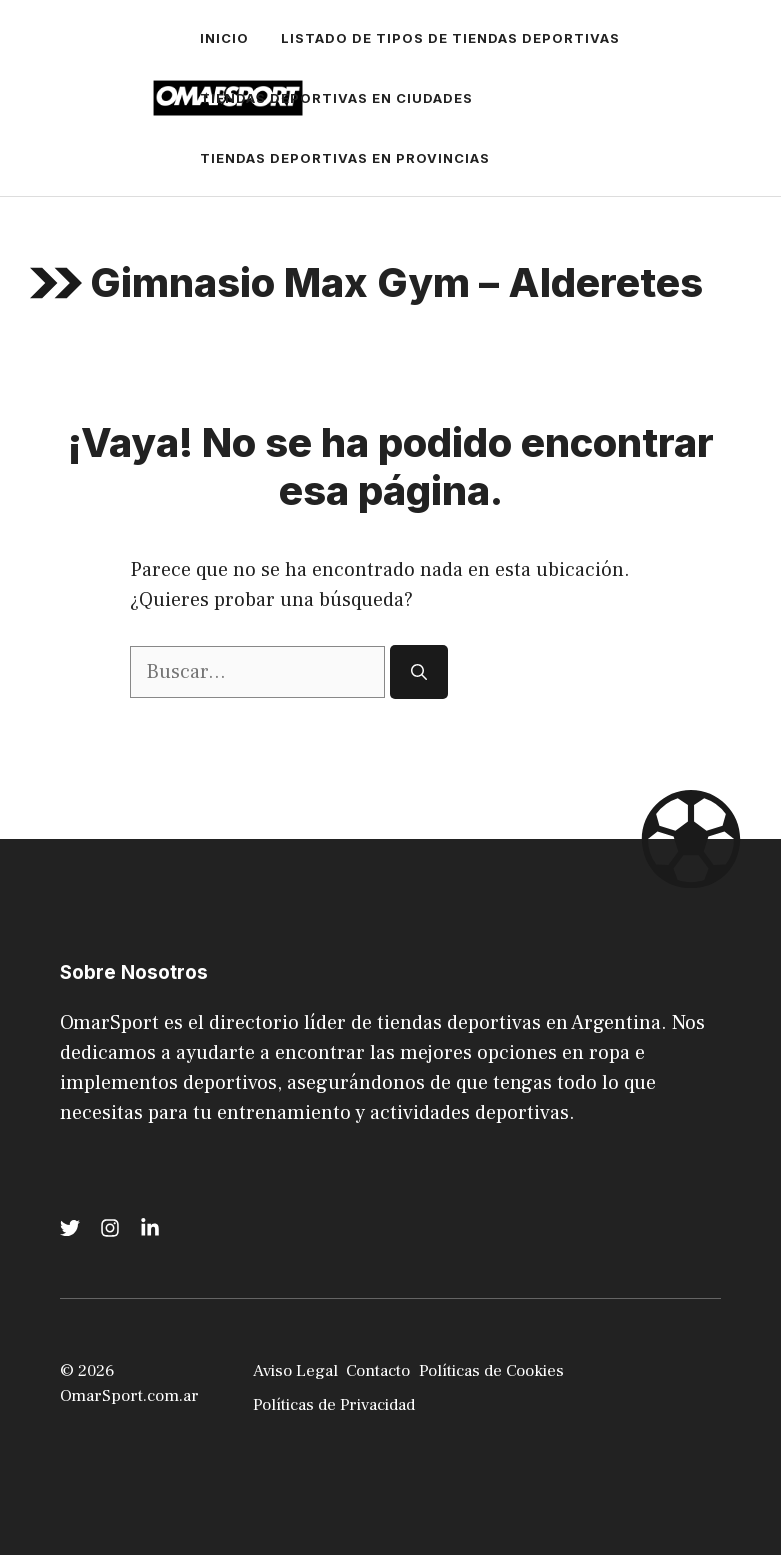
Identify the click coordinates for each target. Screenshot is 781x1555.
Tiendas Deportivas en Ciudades (336, 98)
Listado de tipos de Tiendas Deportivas (450, 38)
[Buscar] (419, 672)
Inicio (224, 38)
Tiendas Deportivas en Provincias (345, 158)
